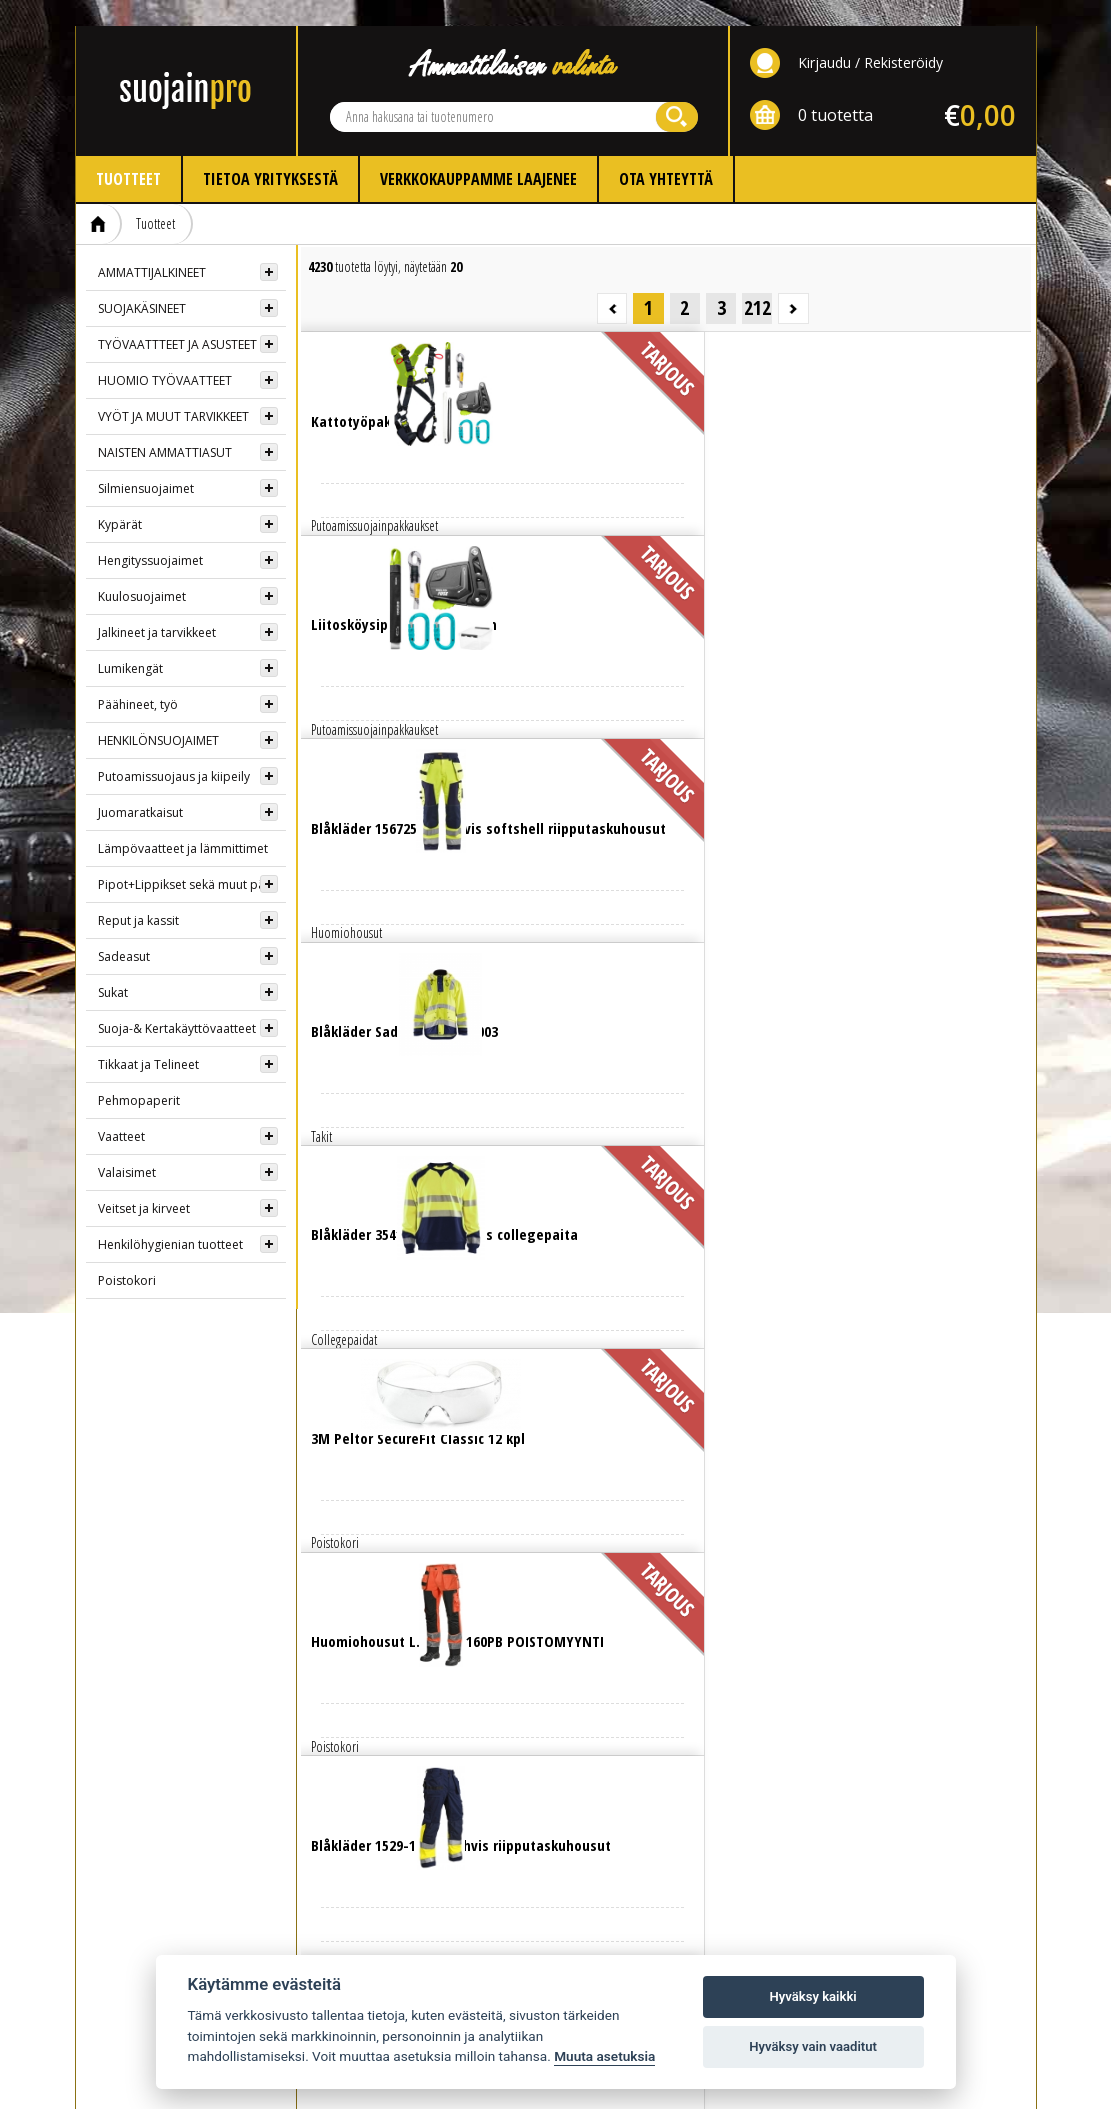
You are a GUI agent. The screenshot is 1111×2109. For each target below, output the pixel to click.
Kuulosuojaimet (142, 570)
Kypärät (120, 498)
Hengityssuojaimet (150, 534)
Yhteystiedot (616, 1710)
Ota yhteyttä (666, 153)
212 (994, 239)
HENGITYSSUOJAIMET (153, 1861)
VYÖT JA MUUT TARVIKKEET (173, 390)
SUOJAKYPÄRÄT (136, 1889)
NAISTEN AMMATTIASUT (165, 426)
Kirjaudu (824, 36)
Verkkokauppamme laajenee (478, 153)
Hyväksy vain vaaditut (813, 2046)
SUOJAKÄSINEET (142, 282)
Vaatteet (121, 1110)
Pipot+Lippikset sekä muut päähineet (192, 858)
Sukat (113, 966)
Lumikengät (130, 642)
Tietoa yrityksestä (270, 153)
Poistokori (127, 1254)
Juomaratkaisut (140, 786)
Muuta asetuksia (604, 2056)
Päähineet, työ (138, 678)
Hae (677, 91)
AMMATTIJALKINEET (152, 246)
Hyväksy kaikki (812, 1996)
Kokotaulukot (373, 1797)
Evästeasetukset (841, 1761)
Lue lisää (390, 360)
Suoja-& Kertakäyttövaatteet (177, 1002)
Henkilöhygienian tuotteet (170, 1218)
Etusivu (99, 198)
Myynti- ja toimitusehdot (399, 1825)
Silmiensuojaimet (146, 462)
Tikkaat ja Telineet (148, 1038)
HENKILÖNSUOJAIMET (158, 714)
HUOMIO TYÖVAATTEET (165, 354)
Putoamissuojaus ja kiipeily (174, 750)
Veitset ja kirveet (144, 1182)
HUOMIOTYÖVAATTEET (154, 1805)
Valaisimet (127, 1146)
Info (341, 1710)
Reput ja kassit (138, 894)
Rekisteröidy (903, 36)
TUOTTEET (123, 1710)
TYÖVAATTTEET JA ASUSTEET (177, 318)
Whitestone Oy (981, 2081)
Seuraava (1015, 239)
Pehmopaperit (139, 1074)
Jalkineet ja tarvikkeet (157, 606)
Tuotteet (128, 153)
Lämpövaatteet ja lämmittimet (183, 822)
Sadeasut (124, 930)
